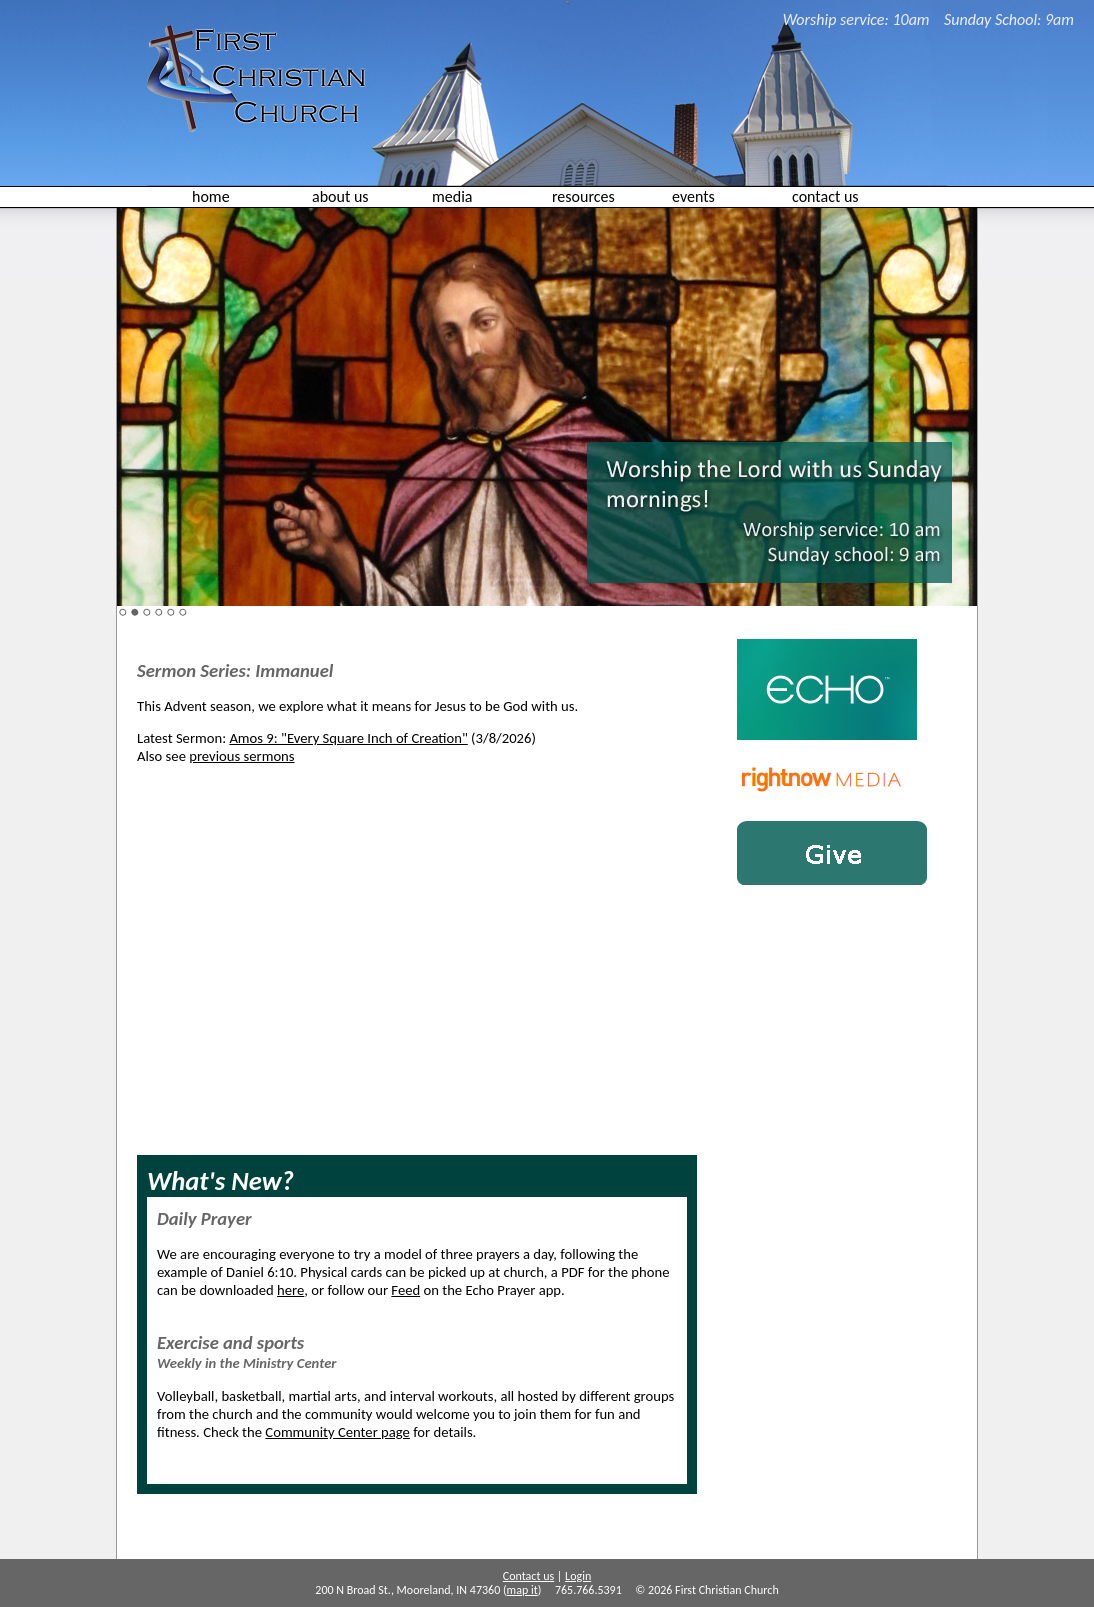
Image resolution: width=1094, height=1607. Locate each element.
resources (583, 196)
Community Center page (337, 1432)
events (693, 196)
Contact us (528, 1576)
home (211, 196)
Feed (405, 1290)
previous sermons (241, 756)
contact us (825, 196)
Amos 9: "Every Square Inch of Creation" (348, 738)
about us (340, 196)
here (290, 1290)
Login (578, 1576)
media (452, 196)
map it (522, 1590)
